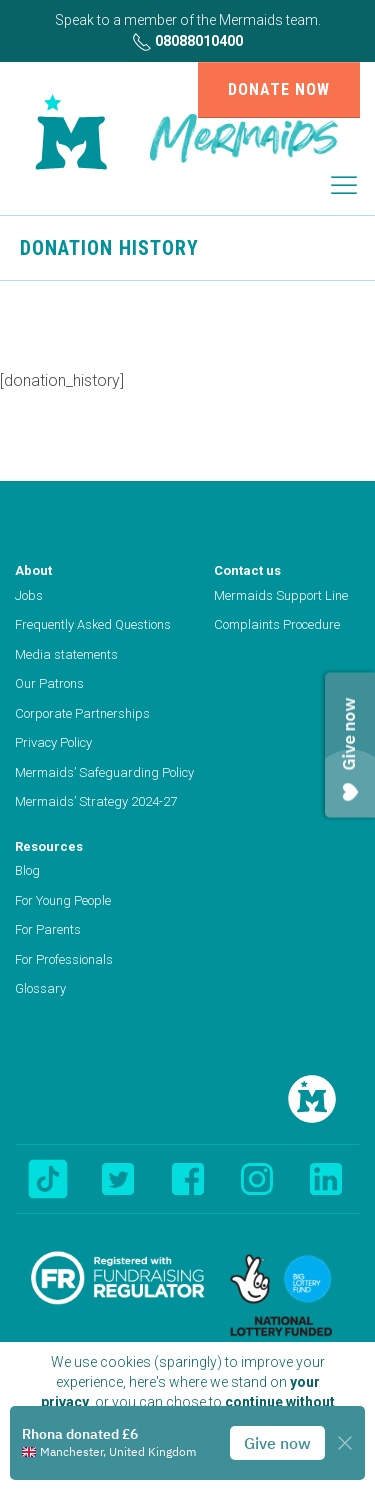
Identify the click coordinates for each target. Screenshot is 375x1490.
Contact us (247, 570)
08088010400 (187, 42)
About (33, 570)
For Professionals (64, 959)
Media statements (66, 654)
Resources (49, 846)
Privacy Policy (53, 742)
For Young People (63, 900)
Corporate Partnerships (82, 713)
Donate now (279, 89)
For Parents (48, 929)
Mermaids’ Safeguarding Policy (104, 772)
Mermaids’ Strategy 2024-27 (96, 801)
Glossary (40, 988)
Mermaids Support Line (281, 595)
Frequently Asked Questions (93, 624)
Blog (27, 870)
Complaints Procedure (277, 624)
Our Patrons (49, 683)
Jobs (29, 595)
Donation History (109, 248)
